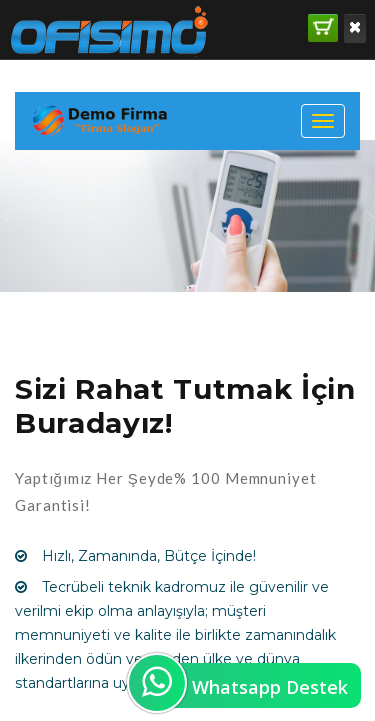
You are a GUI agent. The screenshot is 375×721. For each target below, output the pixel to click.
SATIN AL (323, 26)
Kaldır (355, 27)
